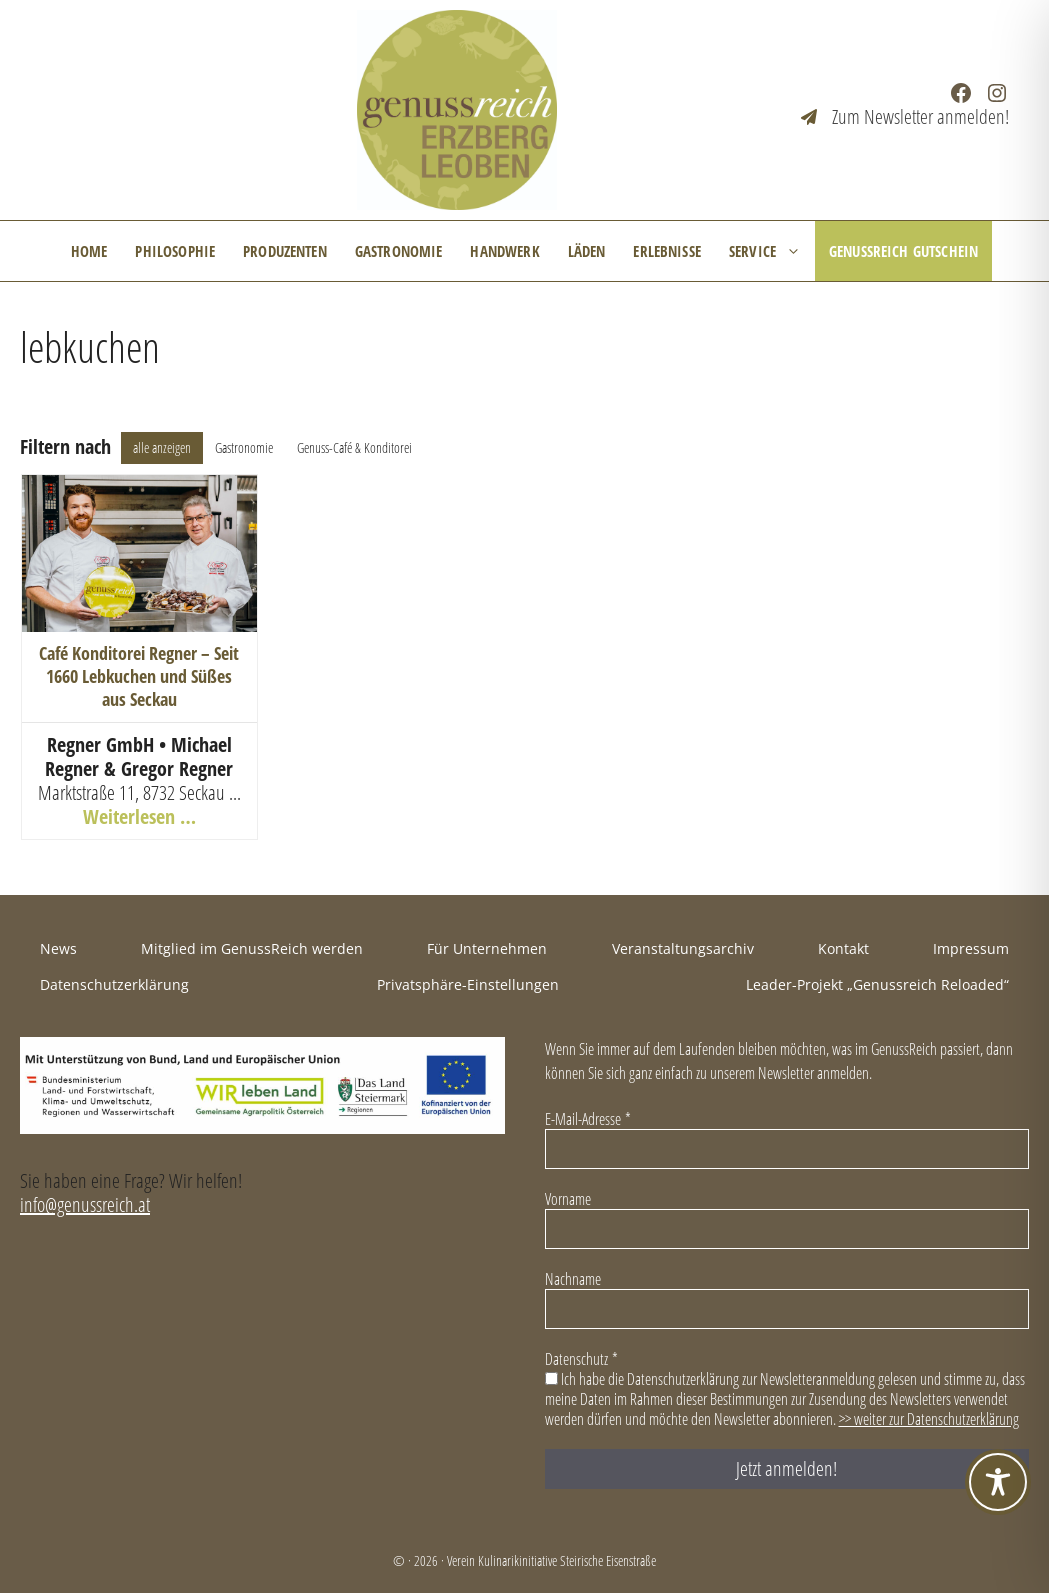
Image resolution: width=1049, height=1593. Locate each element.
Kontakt (843, 948)
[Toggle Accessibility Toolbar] (998, 1482)
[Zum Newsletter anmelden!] (905, 117)
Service (772, 251)
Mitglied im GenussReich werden (252, 948)
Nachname (573, 1279)
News (58, 948)
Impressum (971, 948)
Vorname (568, 1199)
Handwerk (504, 251)
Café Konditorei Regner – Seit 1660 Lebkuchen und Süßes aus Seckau (139, 676)
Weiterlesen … (139, 816)
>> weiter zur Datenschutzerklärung (929, 1419)
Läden (587, 251)
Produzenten (285, 251)
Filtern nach (65, 447)
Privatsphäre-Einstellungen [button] (468, 984)
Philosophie (175, 251)
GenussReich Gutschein (903, 251)
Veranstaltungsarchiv (683, 948)
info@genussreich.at (85, 1204)
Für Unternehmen (487, 948)
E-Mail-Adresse (588, 1119)
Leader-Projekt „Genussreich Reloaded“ (877, 984)
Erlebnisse (667, 251)
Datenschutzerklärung (114, 984)
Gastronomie (399, 251)
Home (89, 251)
